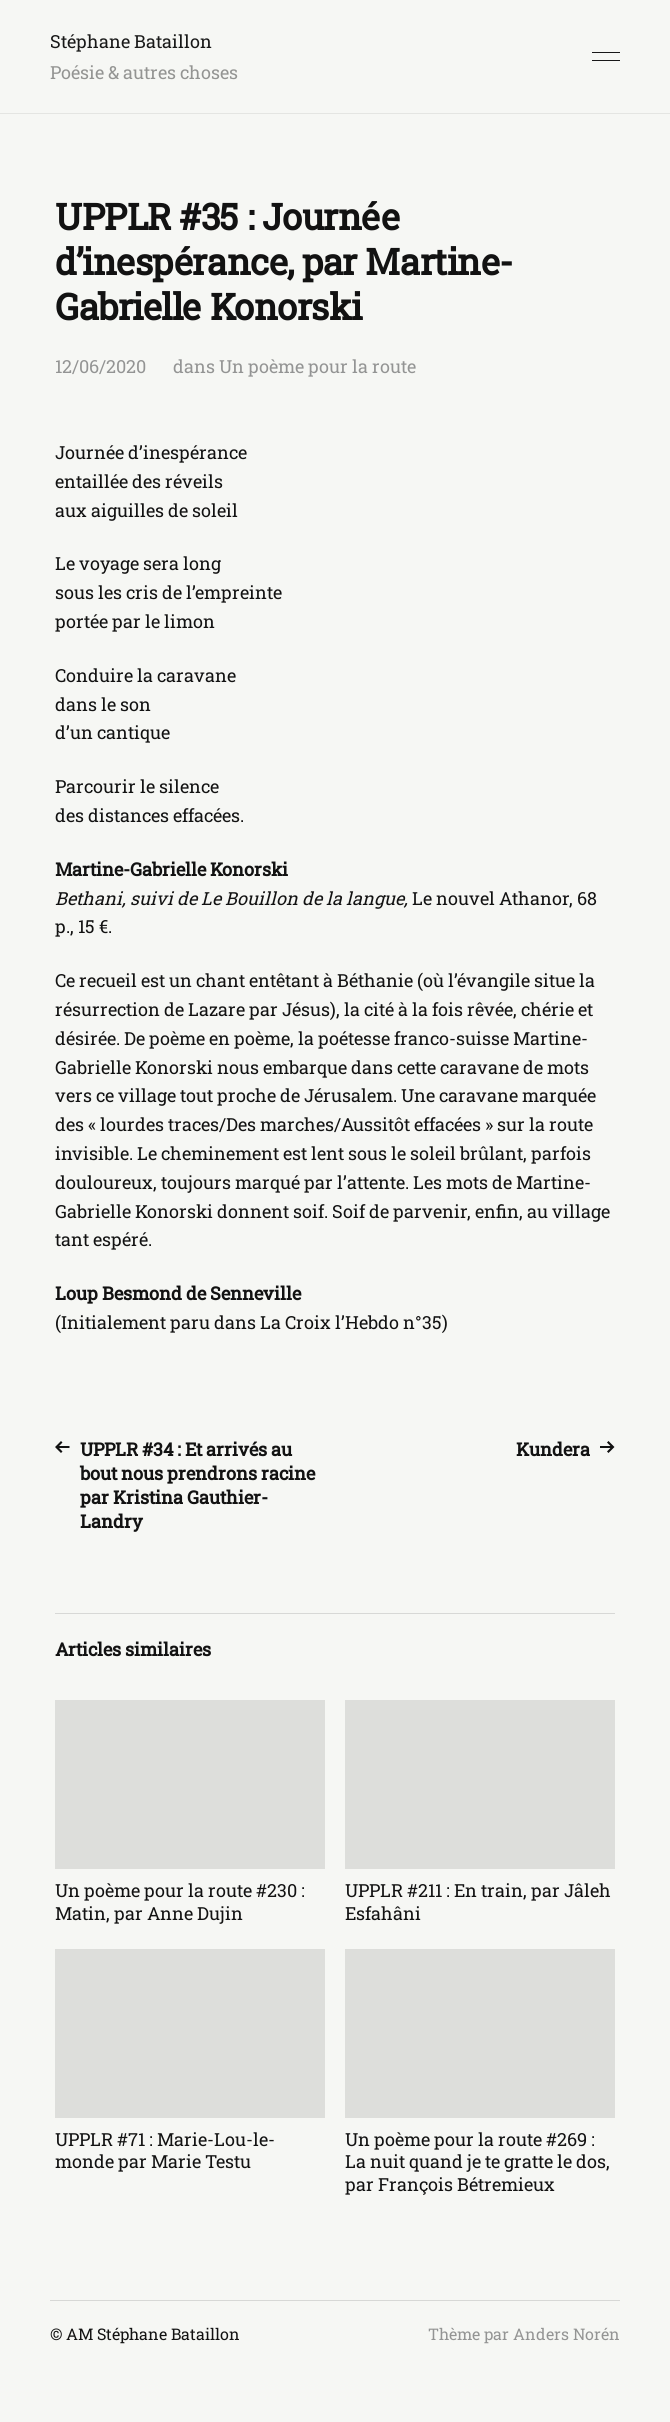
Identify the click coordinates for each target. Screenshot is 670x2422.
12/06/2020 (100, 366)
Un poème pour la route (317, 366)
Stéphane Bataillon (131, 41)
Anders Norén (566, 2333)
